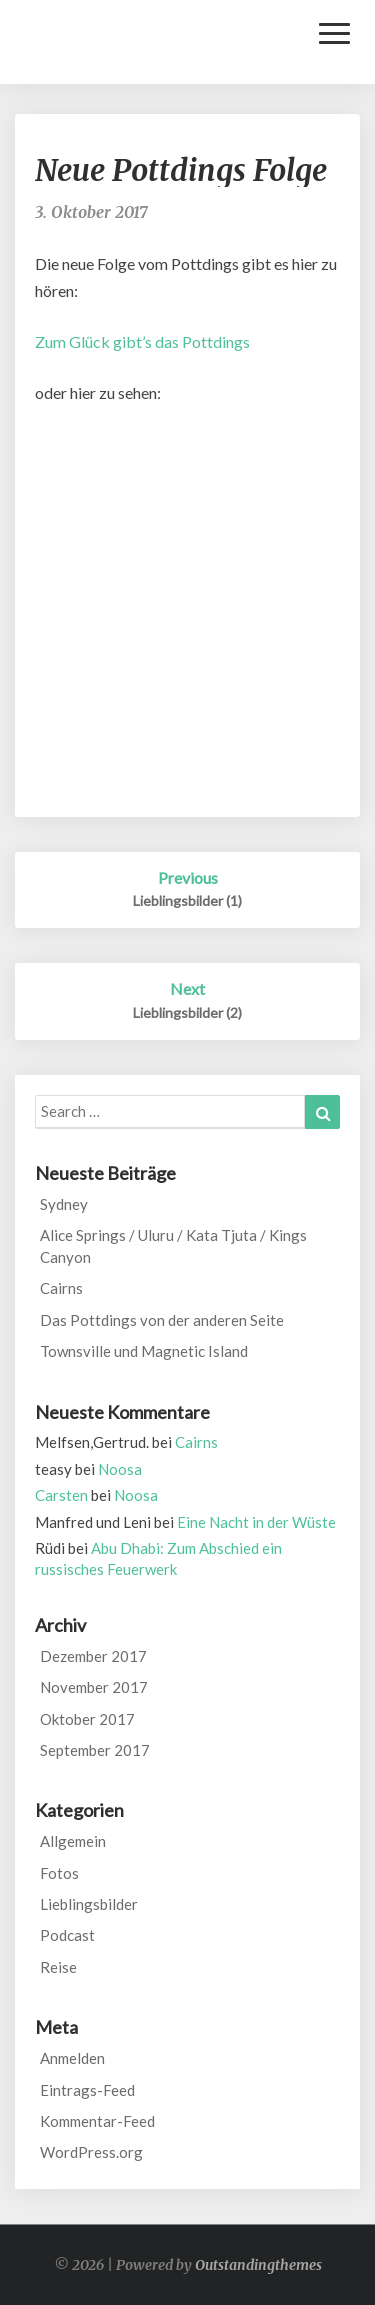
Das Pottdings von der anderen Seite (162, 1320)
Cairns (61, 1288)
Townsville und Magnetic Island (144, 1351)
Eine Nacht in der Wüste (256, 1522)
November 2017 (94, 1687)
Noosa (120, 1469)
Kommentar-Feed (97, 2121)
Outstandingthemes (258, 2265)
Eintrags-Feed (87, 2090)
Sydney (64, 1204)
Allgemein (73, 1841)
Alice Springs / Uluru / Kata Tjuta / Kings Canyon (173, 1245)
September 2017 (95, 1750)
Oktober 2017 (87, 1719)
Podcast (67, 1935)
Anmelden (72, 2058)
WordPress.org (91, 2152)
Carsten (61, 1495)
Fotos (59, 1873)
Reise (58, 1967)
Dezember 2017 (93, 1656)
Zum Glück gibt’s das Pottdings (142, 341)
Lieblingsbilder (89, 1904)
